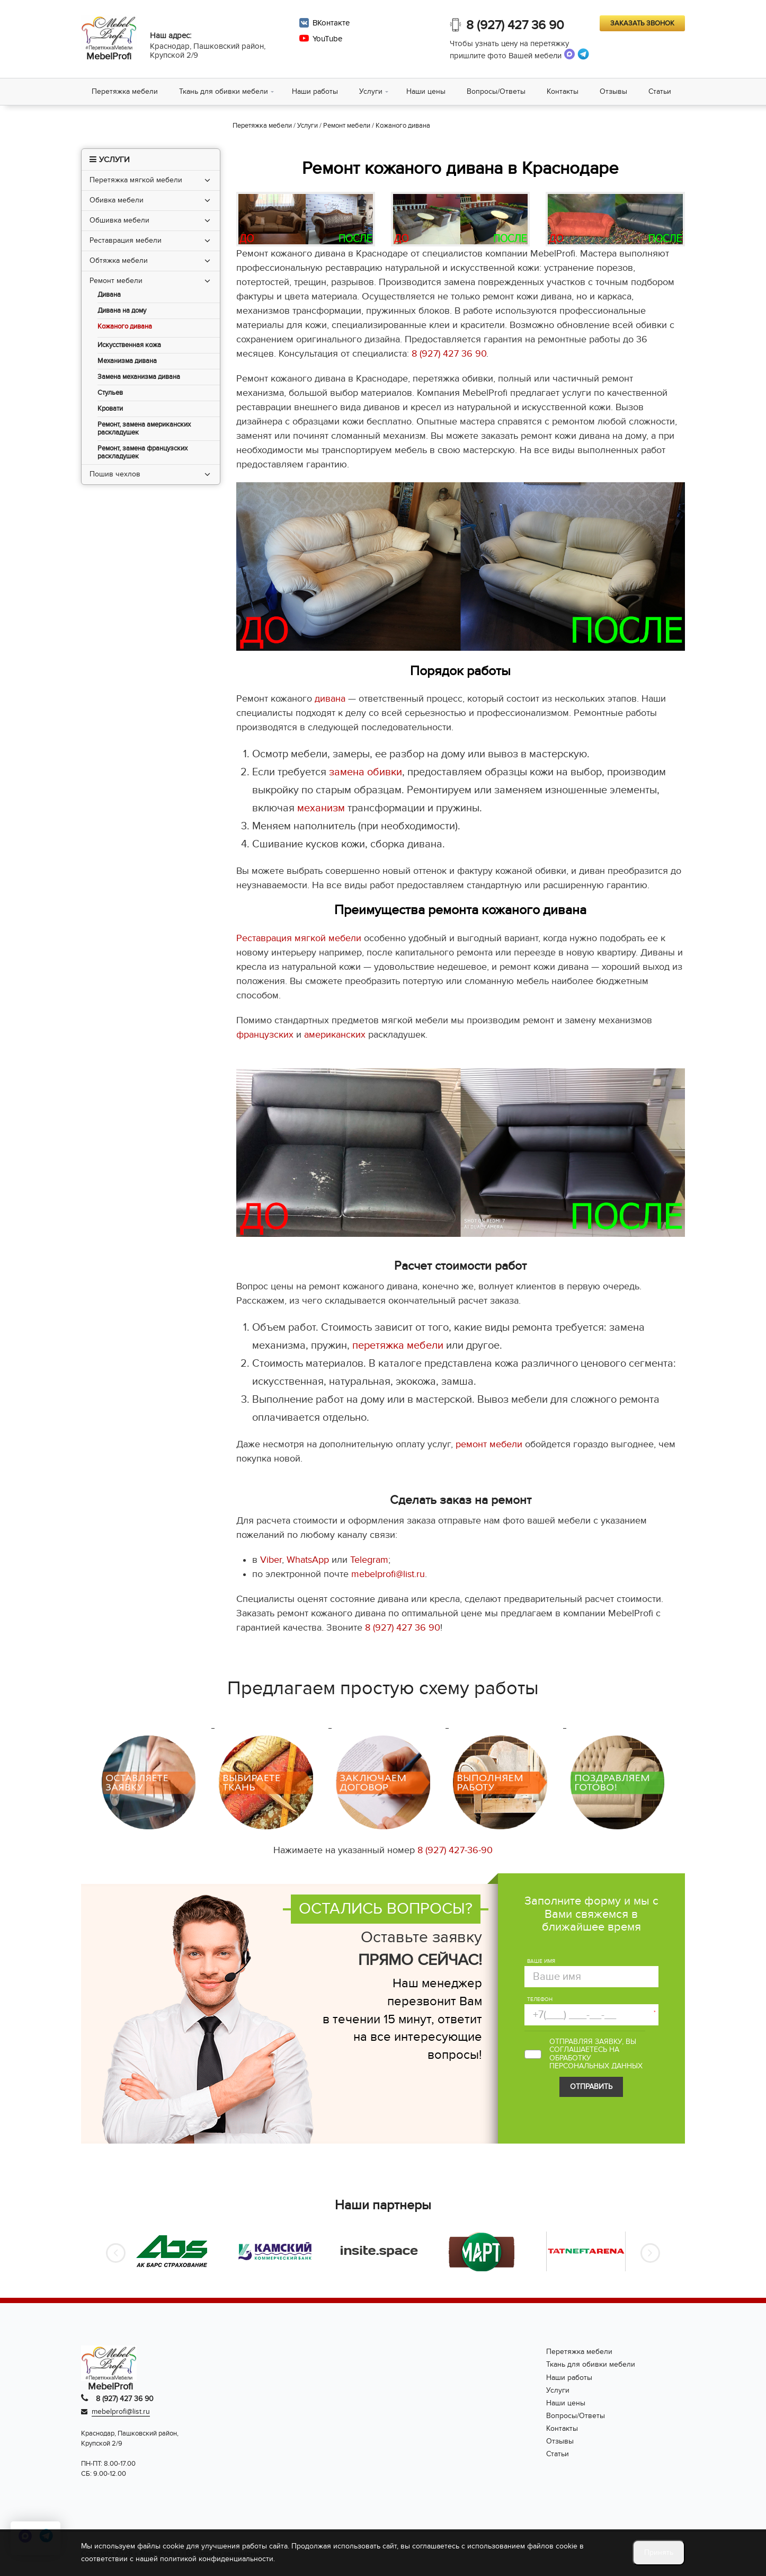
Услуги (370, 91)
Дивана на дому (121, 311)
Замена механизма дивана (138, 377)
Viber (271, 1559)
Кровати (110, 409)
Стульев (110, 393)
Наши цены (426, 91)
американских (335, 1034)
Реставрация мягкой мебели (298, 938)
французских (264, 1034)
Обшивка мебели (119, 220)
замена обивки (365, 772)
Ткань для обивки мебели (223, 91)
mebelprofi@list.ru (388, 1574)
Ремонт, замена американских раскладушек (144, 429)
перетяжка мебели (397, 1345)
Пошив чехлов (115, 474)
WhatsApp (308, 1559)
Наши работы (315, 91)
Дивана (109, 295)
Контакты (562, 91)
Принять (658, 2552)
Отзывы (613, 91)
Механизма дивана (127, 361)
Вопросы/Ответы (496, 91)
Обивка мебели (117, 200)
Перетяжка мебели (125, 91)
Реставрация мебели (126, 240)
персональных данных (596, 2065)
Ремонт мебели (116, 281)
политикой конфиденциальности (216, 2558)
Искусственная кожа (129, 345)
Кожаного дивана (124, 327)
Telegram (369, 1559)
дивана (330, 698)
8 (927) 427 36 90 (515, 25)
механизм (321, 808)
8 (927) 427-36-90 (455, 1850)
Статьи (659, 91)
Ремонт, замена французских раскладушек (142, 453)
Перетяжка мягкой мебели (136, 180)
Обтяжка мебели (119, 260)
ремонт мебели (489, 1444)
